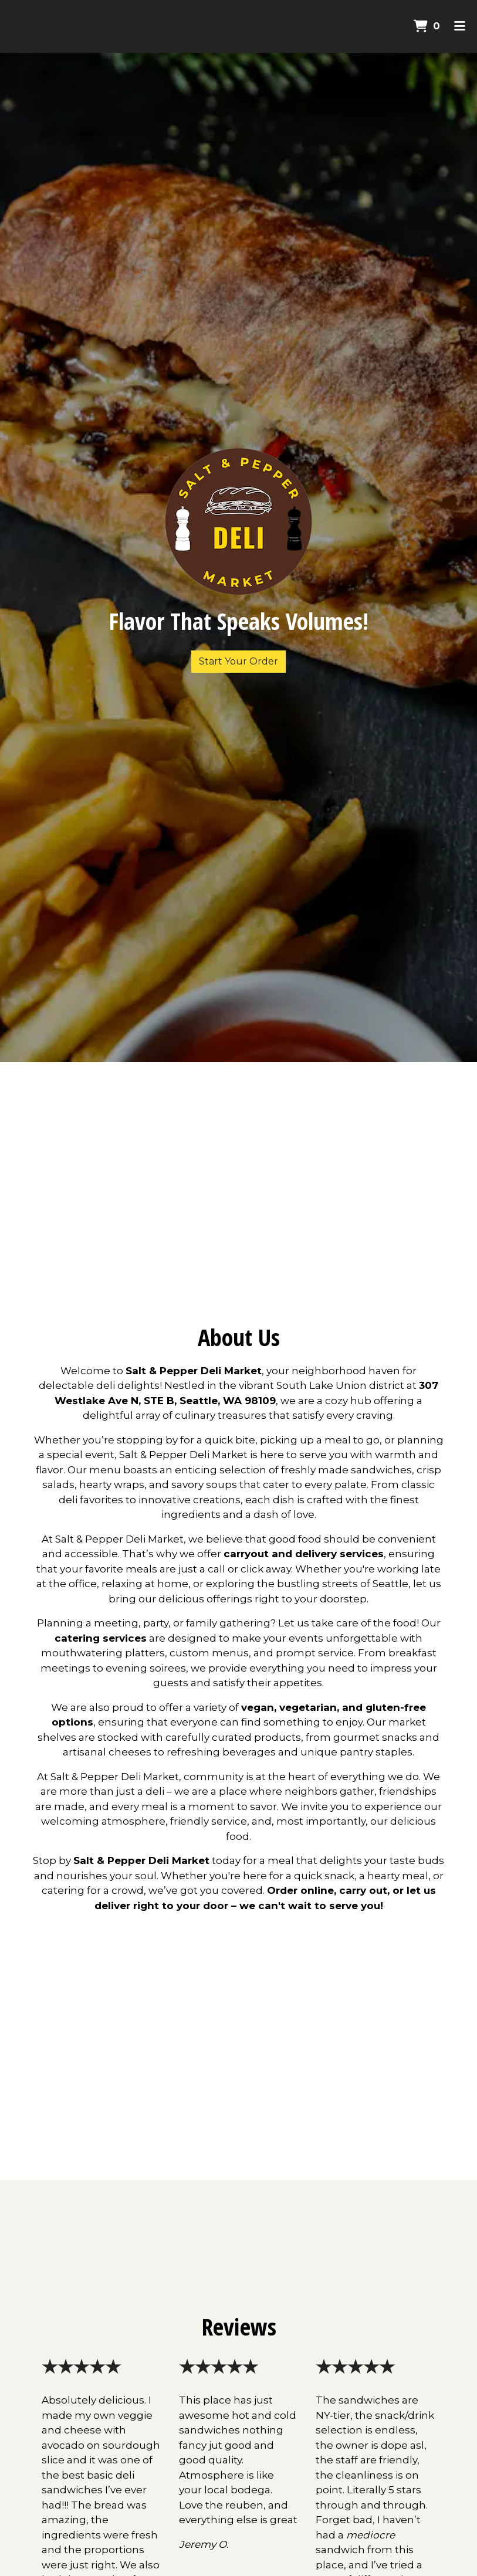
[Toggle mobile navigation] (459, 26)
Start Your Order (238, 661)
